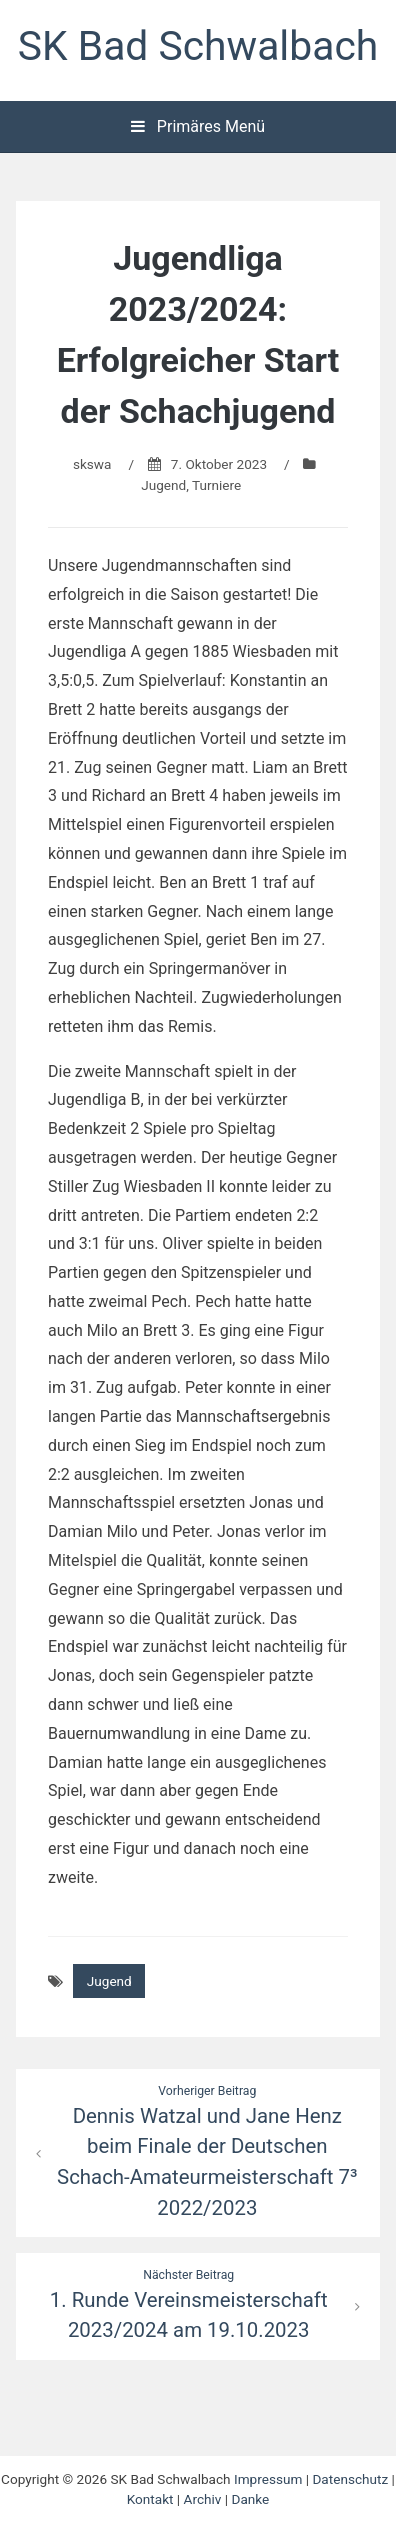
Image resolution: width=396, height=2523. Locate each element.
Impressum (268, 2479)
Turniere (216, 485)
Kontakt (150, 2499)
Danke (251, 2499)
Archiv (203, 2499)
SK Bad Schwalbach (198, 46)
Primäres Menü (198, 126)
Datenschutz (350, 2479)
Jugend (163, 485)
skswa (92, 464)
